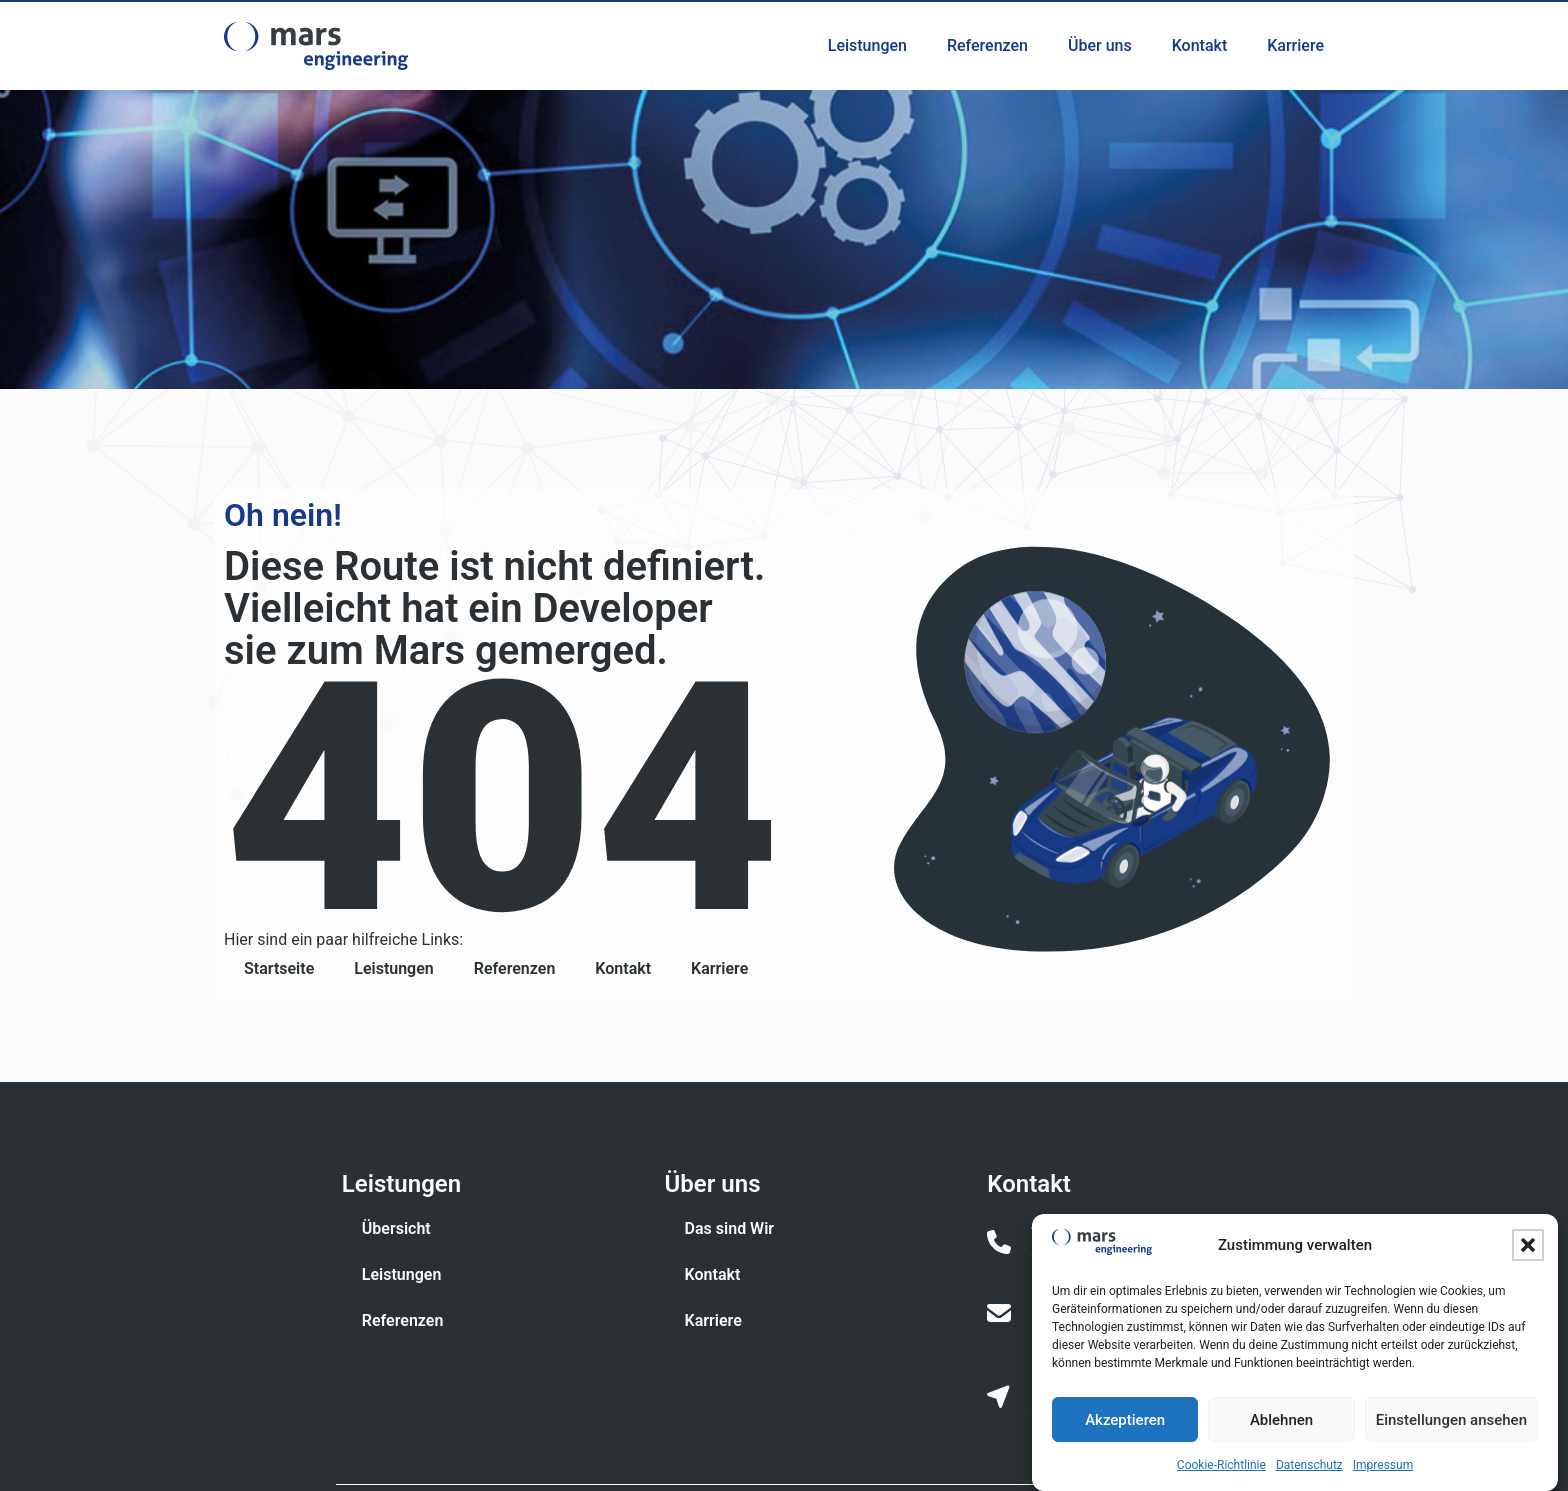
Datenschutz (1309, 1466)
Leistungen (867, 45)
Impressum (1383, 1466)
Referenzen (987, 45)
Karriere (1295, 45)
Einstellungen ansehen (1451, 1421)
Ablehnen (1281, 1421)
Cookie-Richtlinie (1221, 1466)
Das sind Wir (729, 1228)
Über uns (1100, 45)
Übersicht (396, 1228)
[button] (1528, 1246)
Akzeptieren (1125, 1421)
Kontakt (1200, 45)
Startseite (279, 968)
